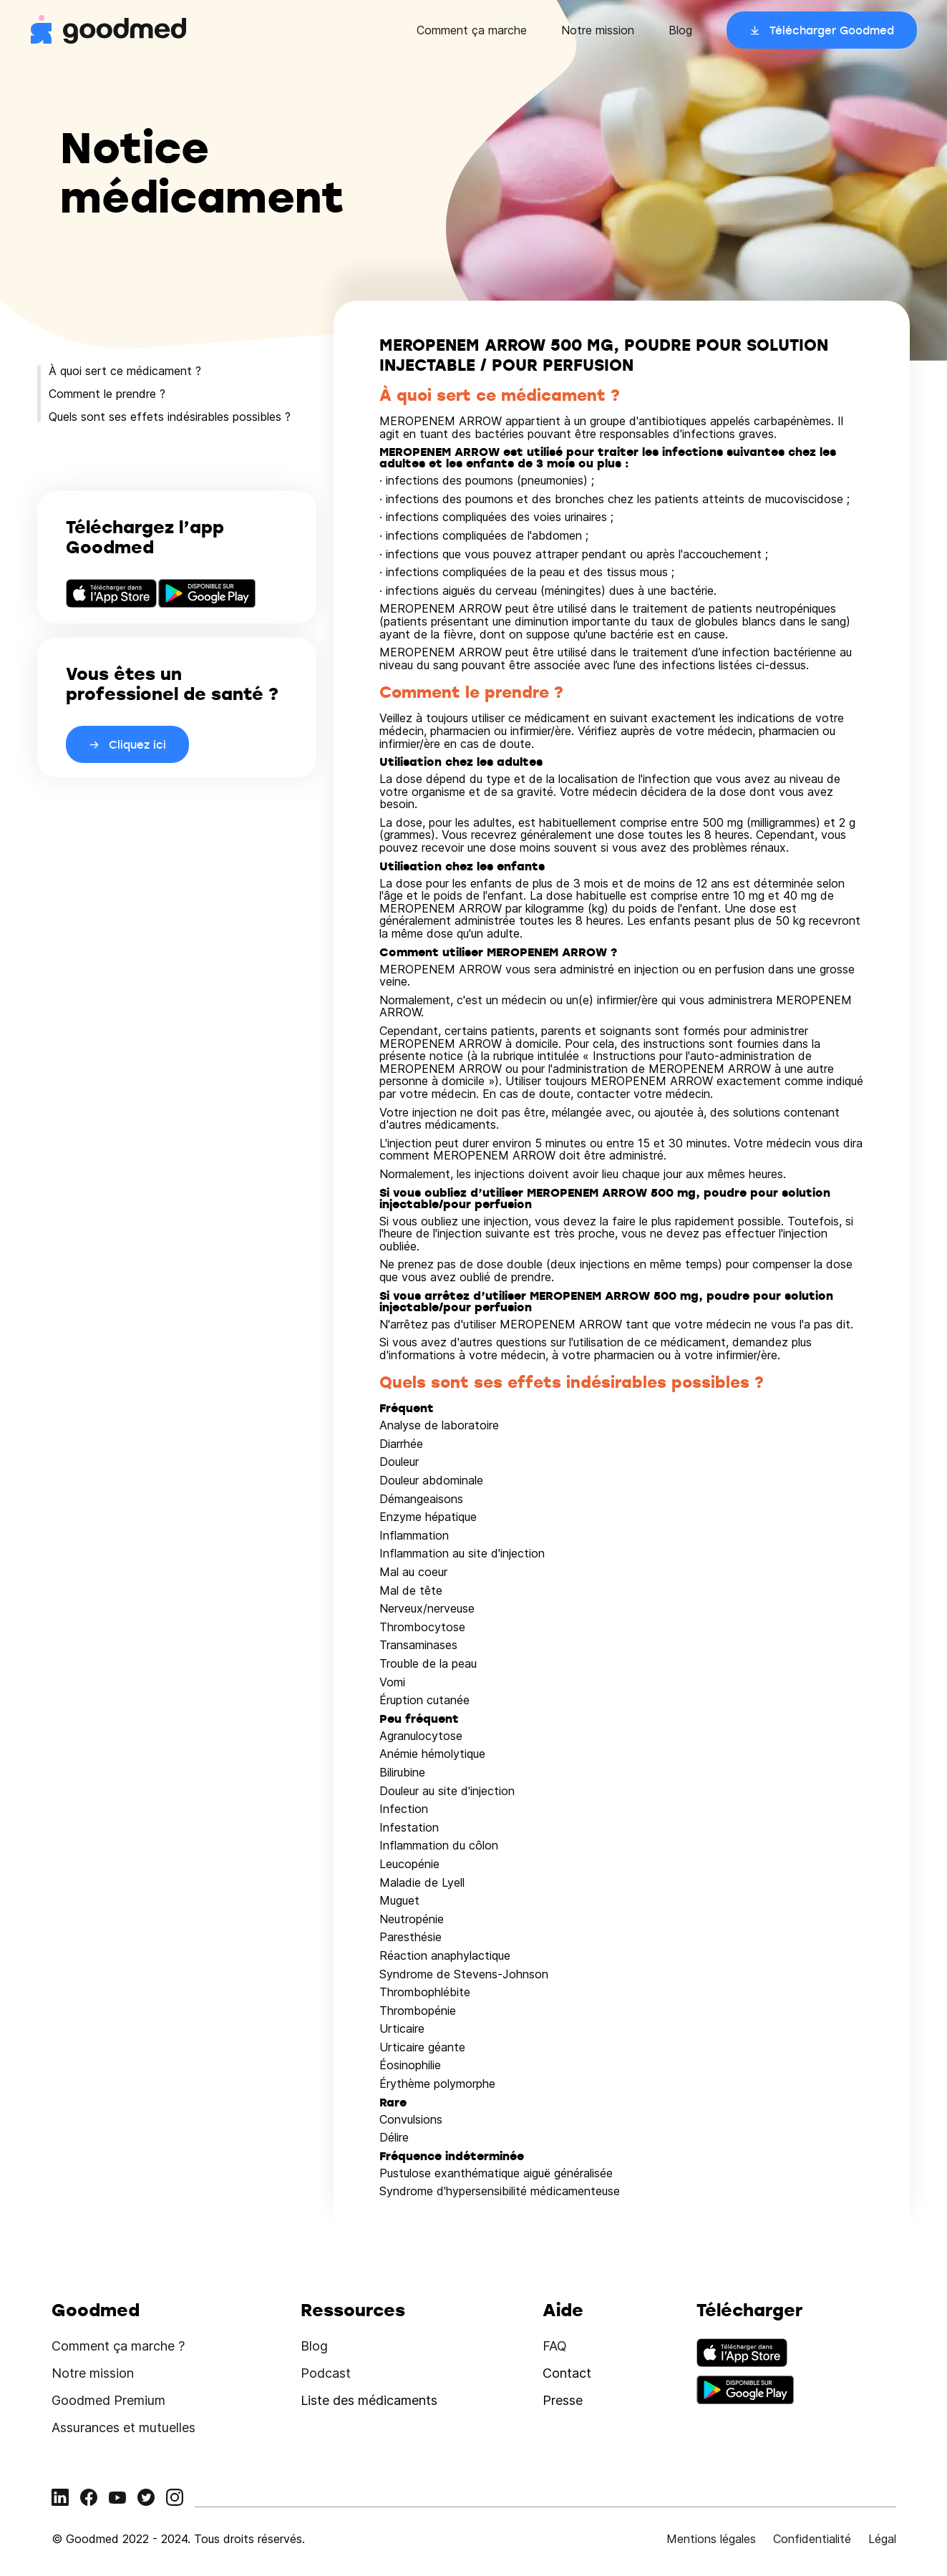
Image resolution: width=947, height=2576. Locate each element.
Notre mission (597, 30)
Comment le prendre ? (107, 393)
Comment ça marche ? (118, 2345)
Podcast (326, 2373)
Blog (680, 30)
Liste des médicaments (369, 2400)
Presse (563, 2400)
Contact (567, 2373)
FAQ (555, 2345)
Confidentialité (812, 2539)
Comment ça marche (472, 30)
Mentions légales (711, 2539)
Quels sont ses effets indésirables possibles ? (170, 416)
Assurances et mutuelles (123, 2427)
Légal (882, 2539)
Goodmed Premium (108, 2400)
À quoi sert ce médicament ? (125, 370)
